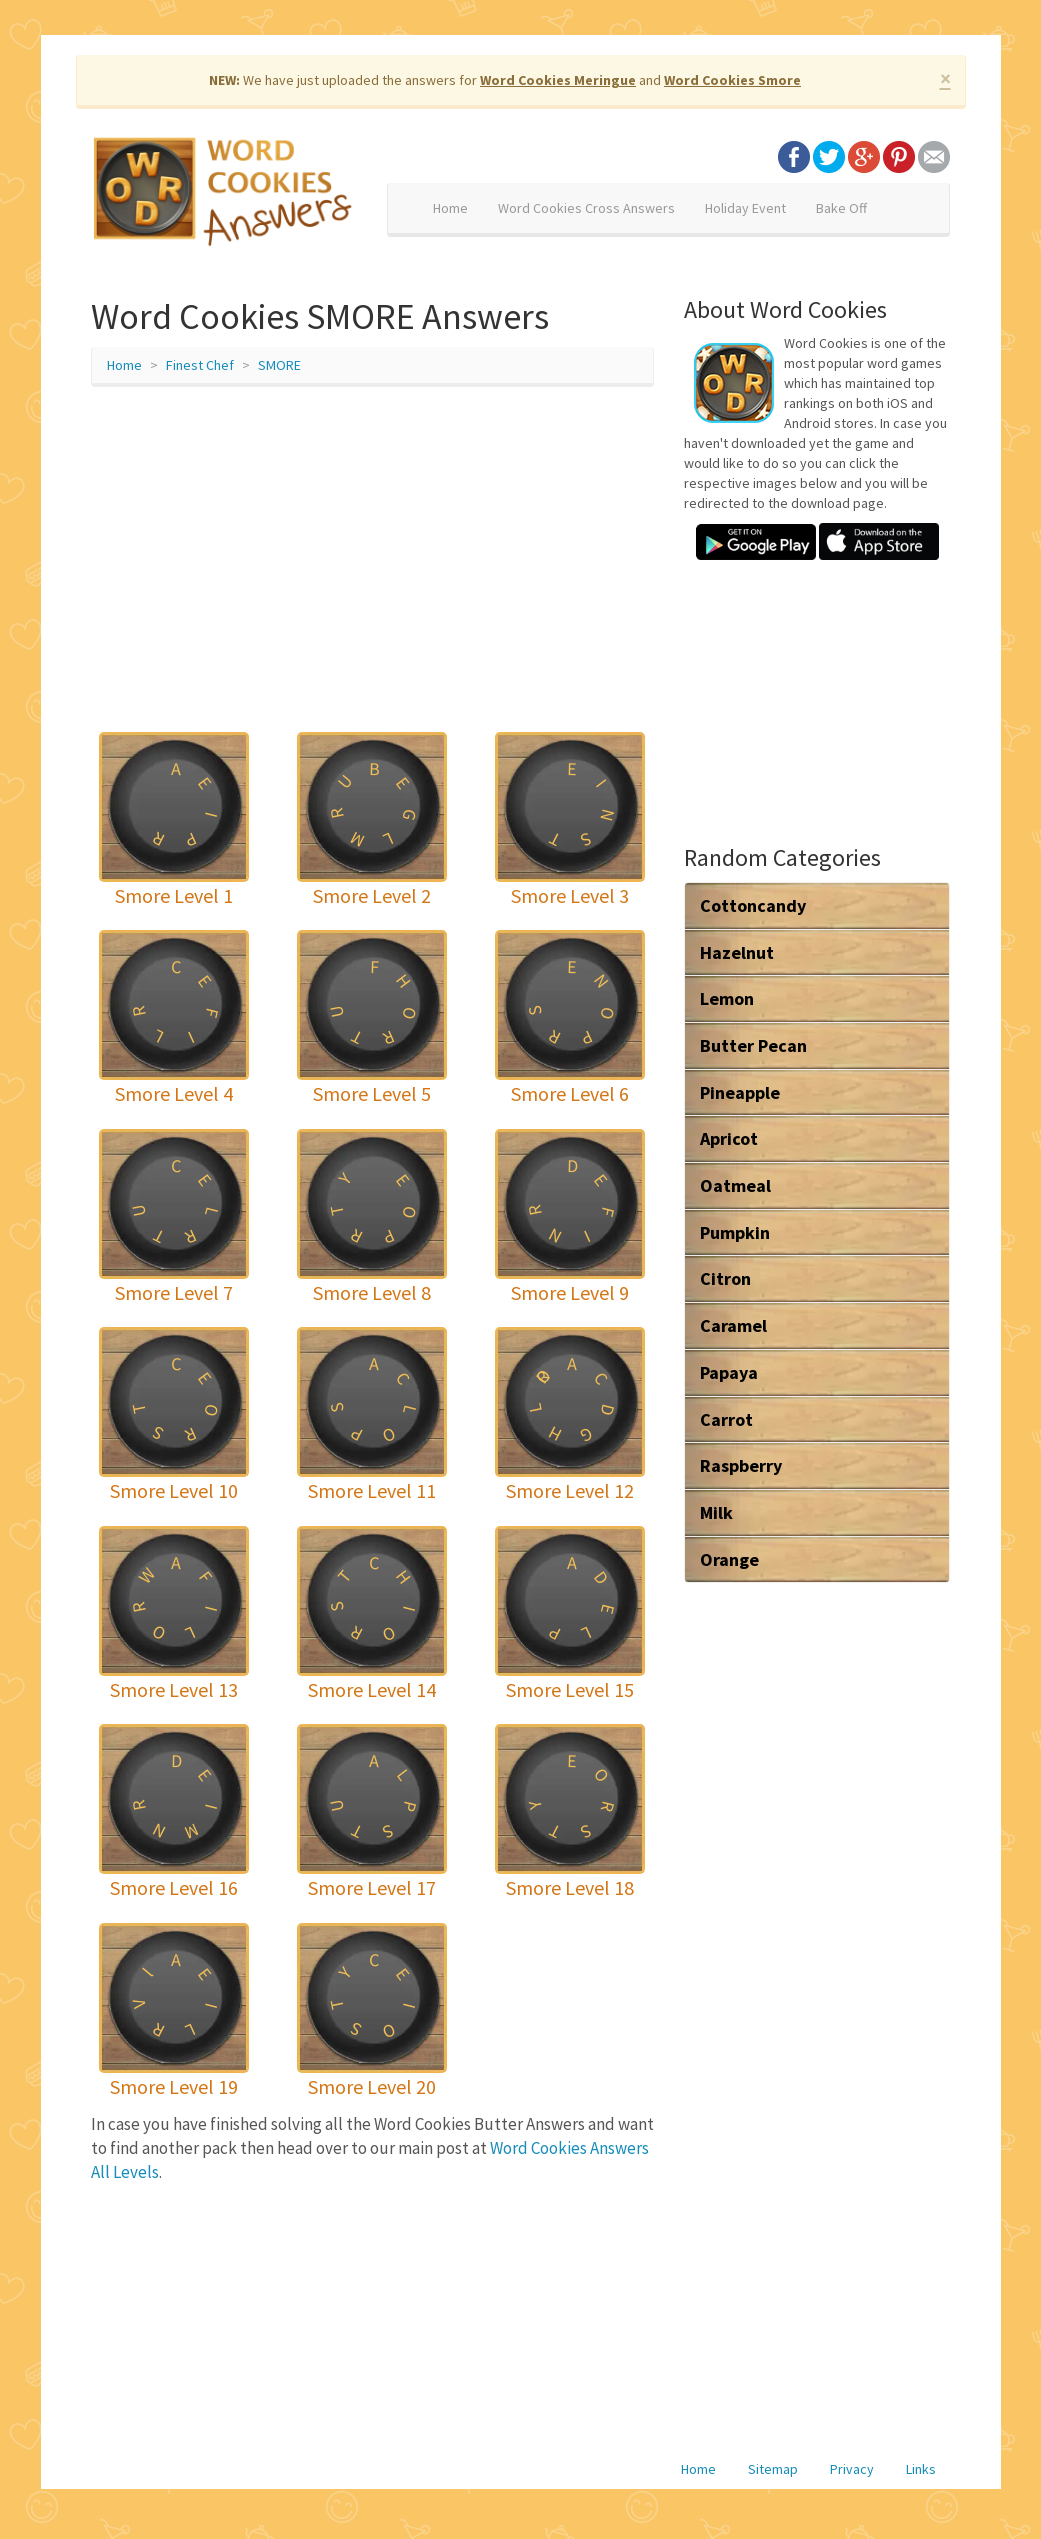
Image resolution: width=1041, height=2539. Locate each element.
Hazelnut (737, 952)
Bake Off (841, 208)
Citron (725, 1278)
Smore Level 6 (570, 1093)
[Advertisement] (372, 547)
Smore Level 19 (174, 2086)
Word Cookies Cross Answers (586, 208)
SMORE (279, 365)
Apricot (729, 1138)
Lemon (727, 998)
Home (450, 208)
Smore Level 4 (174, 1093)
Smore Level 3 (570, 895)
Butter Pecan (753, 1045)
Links (921, 2469)
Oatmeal (735, 1185)
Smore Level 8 (372, 1292)
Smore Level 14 (372, 1689)
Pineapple (740, 1092)
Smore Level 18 (570, 1887)
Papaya (729, 1372)
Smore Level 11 (372, 1490)
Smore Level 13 (174, 1689)
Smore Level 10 (174, 1490)
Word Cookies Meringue (558, 80)
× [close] (945, 78)
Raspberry (741, 1465)
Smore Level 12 (570, 1490)
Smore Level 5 (372, 1093)
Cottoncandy (753, 905)
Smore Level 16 (174, 1887)
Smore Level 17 (372, 1887)
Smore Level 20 (372, 2086)
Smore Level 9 (570, 1292)
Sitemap (773, 2469)
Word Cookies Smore (732, 80)
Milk (716, 1512)
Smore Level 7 (174, 1292)
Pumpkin (735, 1232)
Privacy (852, 2469)
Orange (729, 1559)
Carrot (726, 1419)
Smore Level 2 (372, 895)
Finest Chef (200, 365)
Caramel (733, 1325)
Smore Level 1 (174, 895)
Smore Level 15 (570, 1689)
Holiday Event (745, 208)
